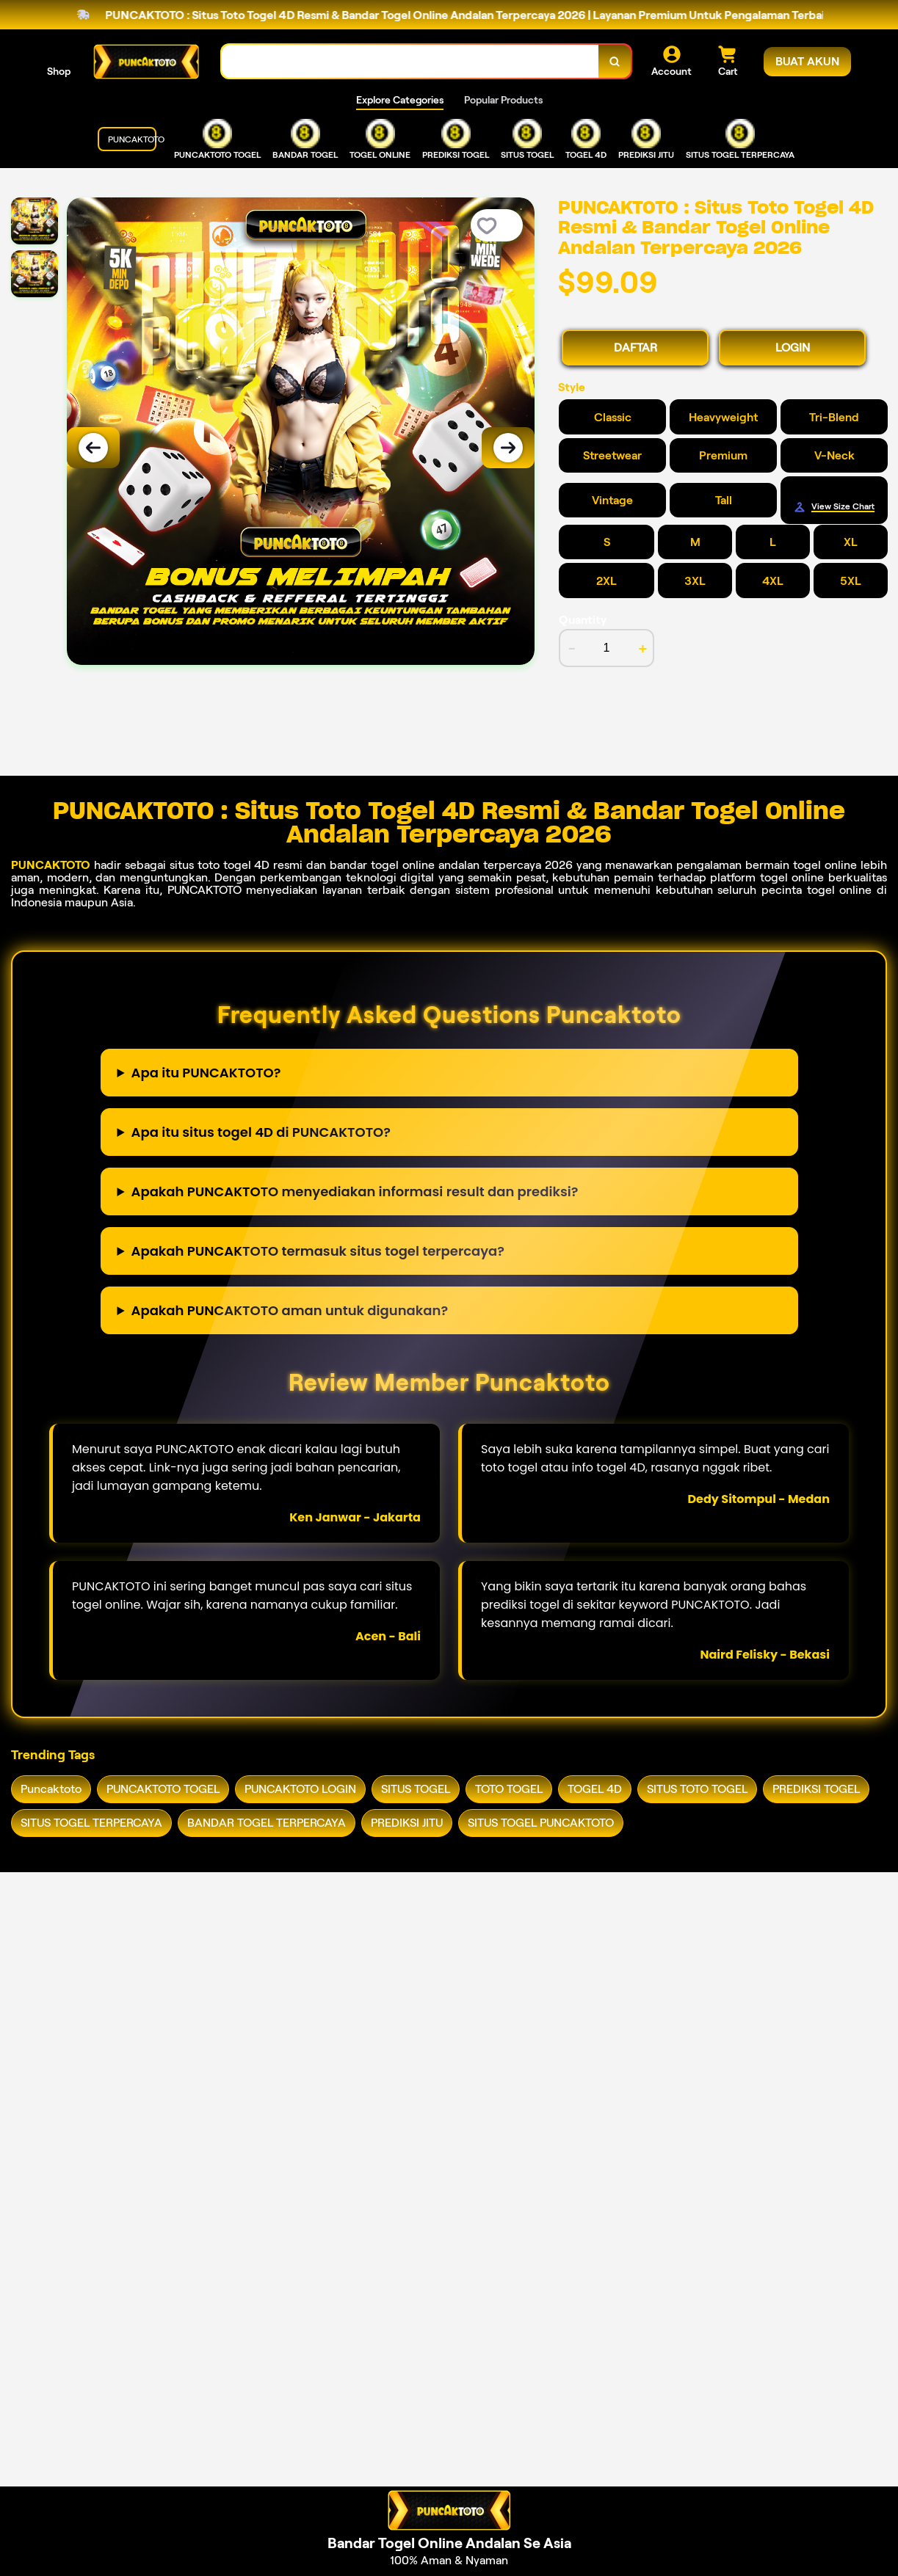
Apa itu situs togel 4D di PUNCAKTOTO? (261, 1132)
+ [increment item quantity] (643, 648)
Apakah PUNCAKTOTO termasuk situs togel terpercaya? (317, 1251)
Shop (58, 71)
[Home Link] (146, 61)
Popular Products (503, 100)
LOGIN (792, 347)
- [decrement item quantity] (572, 648)
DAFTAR (635, 347)
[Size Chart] (834, 507)
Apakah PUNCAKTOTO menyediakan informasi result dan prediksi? (355, 1191)
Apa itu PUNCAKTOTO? (206, 1072)
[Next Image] (508, 447)
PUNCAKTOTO (50, 865)
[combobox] (410, 61)
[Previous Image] (93, 447)
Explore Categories (399, 100)
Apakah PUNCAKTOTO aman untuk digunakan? (290, 1310)
